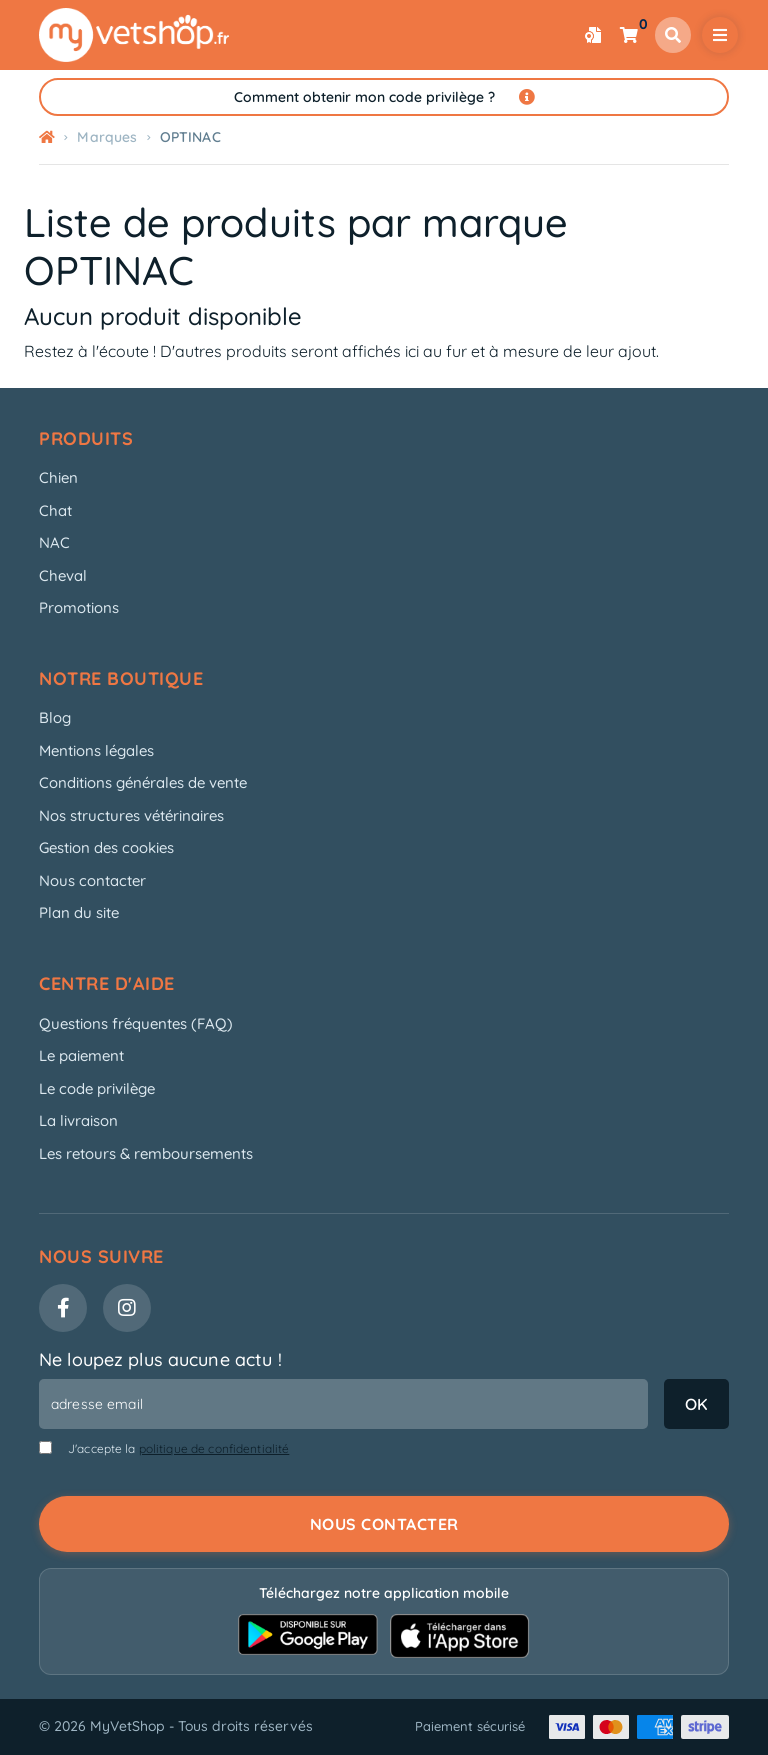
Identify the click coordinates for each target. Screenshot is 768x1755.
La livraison (78, 1120)
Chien (58, 477)
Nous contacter (92, 880)
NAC (54, 542)
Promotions (79, 607)
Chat (55, 510)
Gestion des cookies (106, 847)
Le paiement (81, 1055)
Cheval (63, 575)
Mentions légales (96, 750)
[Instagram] (127, 1308)
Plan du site (79, 912)
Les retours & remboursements (146, 1153)
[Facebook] (63, 1308)
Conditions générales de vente (143, 782)
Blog (55, 717)
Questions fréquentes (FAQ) (136, 1023)
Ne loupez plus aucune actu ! (160, 1359)
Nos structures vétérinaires (131, 815)
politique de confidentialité (214, 1448)
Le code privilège (97, 1088)
